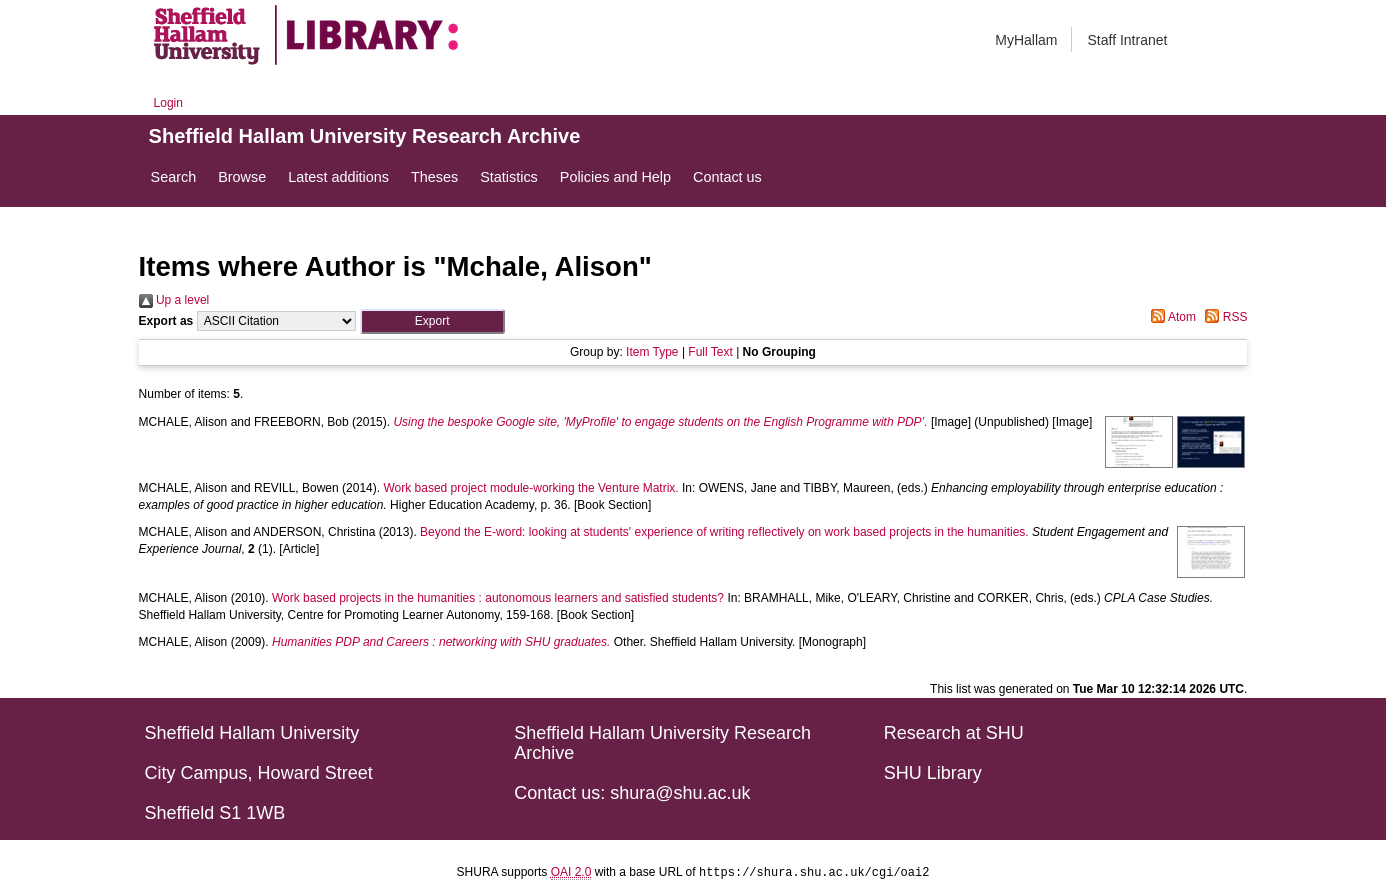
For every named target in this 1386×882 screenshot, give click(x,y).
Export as (166, 321)
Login (168, 103)
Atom (1170, 317)
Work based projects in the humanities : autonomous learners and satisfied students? (498, 598)
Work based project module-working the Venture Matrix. (530, 488)
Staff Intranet (1127, 40)
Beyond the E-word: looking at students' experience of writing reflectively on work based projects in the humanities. (724, 532)
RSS (1223, 317)
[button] (432, 321)
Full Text (710, 352)
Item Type (652, 352)
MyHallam (1026, 40)
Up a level (174, 300)
